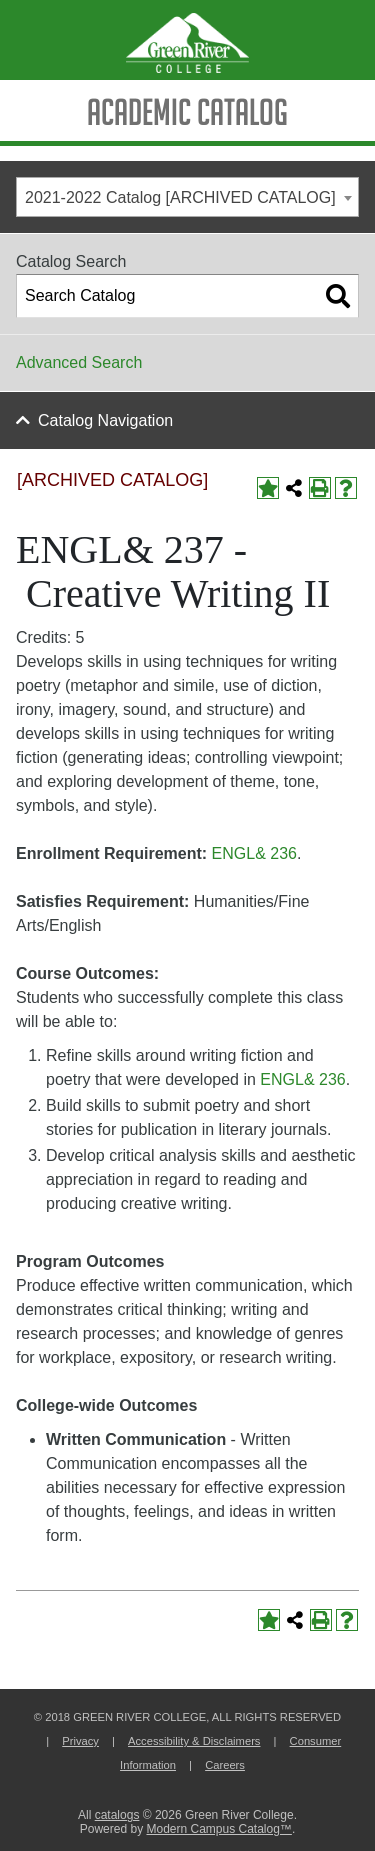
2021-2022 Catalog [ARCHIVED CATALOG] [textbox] (180, 197)
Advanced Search (79, 362)
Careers (225, 1765)
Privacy (80, 1741)
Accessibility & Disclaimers (194, 1741)
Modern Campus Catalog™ (218, 1829)
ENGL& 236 (254, 853)
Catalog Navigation (105, 420)
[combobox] (187, 197)
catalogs (117, 1815)
